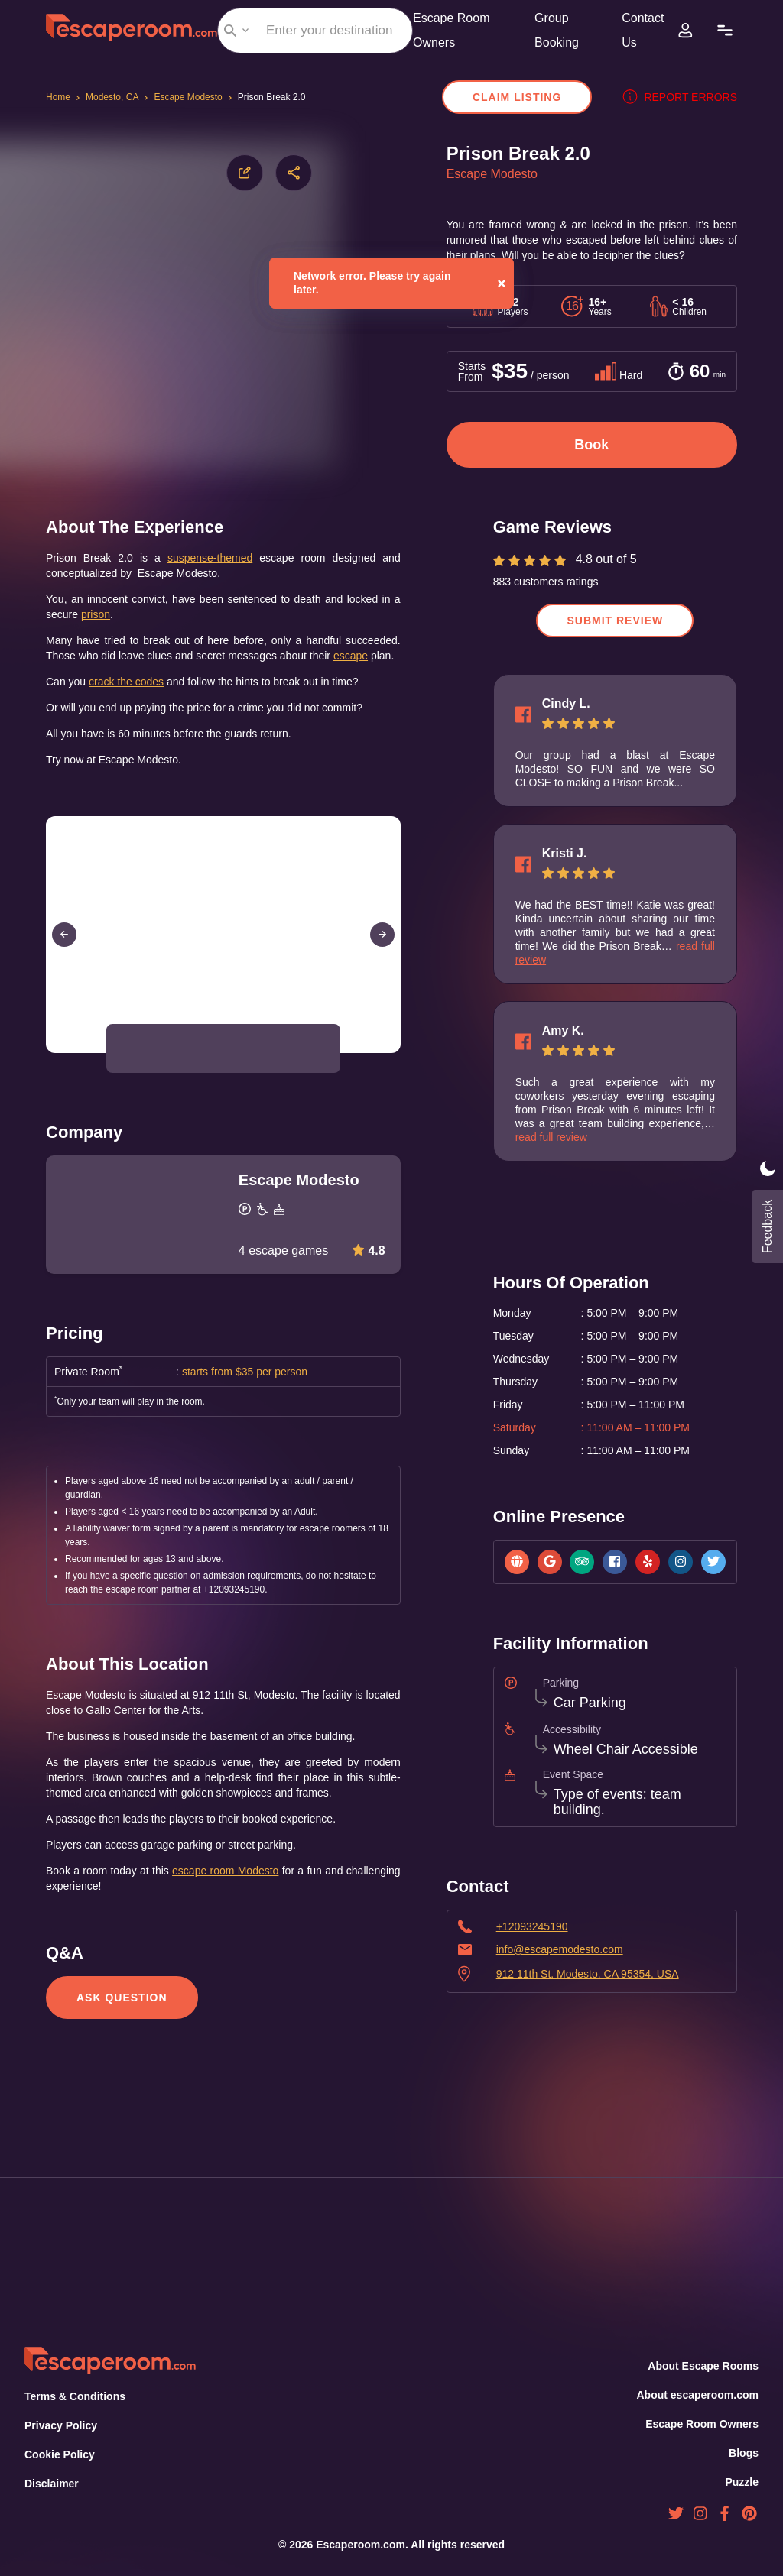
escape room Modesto (260, 1905)
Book (592, 449)
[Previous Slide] (64, 954)
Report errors (683, 97)
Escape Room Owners (703, 2424)
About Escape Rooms (703, 2366)
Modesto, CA (115, 97)
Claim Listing (524, 97)
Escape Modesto (193, 97)
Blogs (744, 2453)
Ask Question (120, 2032)
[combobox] (315, 30)
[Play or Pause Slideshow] (50, 1071)
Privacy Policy (59, 2426)
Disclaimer (51, 2484)
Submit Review (615, 625)
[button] (137, 1068)
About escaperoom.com (697, 2395)
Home (59, 97)
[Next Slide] (382, 954)
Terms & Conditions (73, 2397)
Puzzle (742, 2482)
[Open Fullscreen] (396, 1071)
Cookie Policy (59, 2455)
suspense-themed (204, 562)
